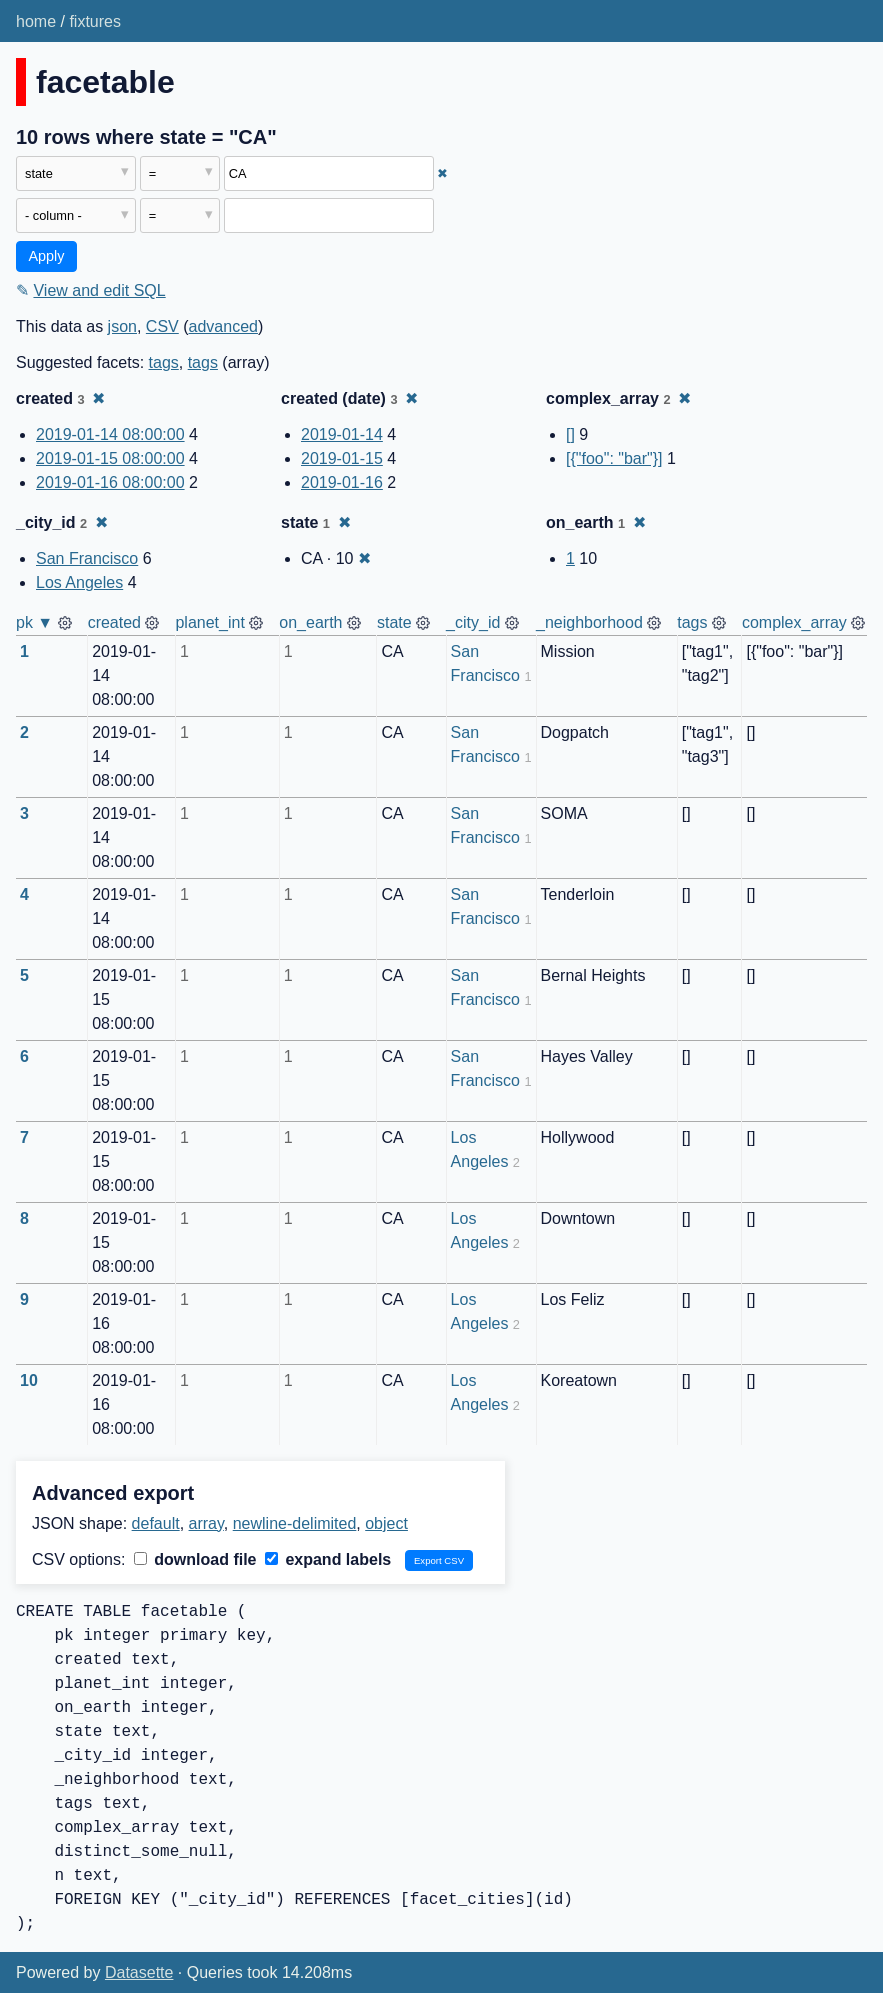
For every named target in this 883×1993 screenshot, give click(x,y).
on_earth (310, 622)
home (36, 21)
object (386, 1523)
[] (570, 434)
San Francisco (87, 558)
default (156, 1523)
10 (29, 1380)
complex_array (794, 622)
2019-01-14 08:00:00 (110, 434)
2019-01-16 (342, 482)
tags (164, 362)
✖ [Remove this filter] (442, 173)
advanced (223, 326)
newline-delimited (295, 1523)
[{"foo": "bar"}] (614, 458)
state (394, 622)
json (122, 326)
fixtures (95, 21)
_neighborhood (589, 622)
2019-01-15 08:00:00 (110, 458)
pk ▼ (34, 622)
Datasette (139, 1972)
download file (195, 1559)
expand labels (328, 1559)
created (114, 622)
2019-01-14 (342, 434)
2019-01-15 (342, 458)
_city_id (473, 622)
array (206, 1523)
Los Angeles (79, 582)
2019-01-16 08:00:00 (110, 482)
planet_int (209, 622)
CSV (162, 326)
